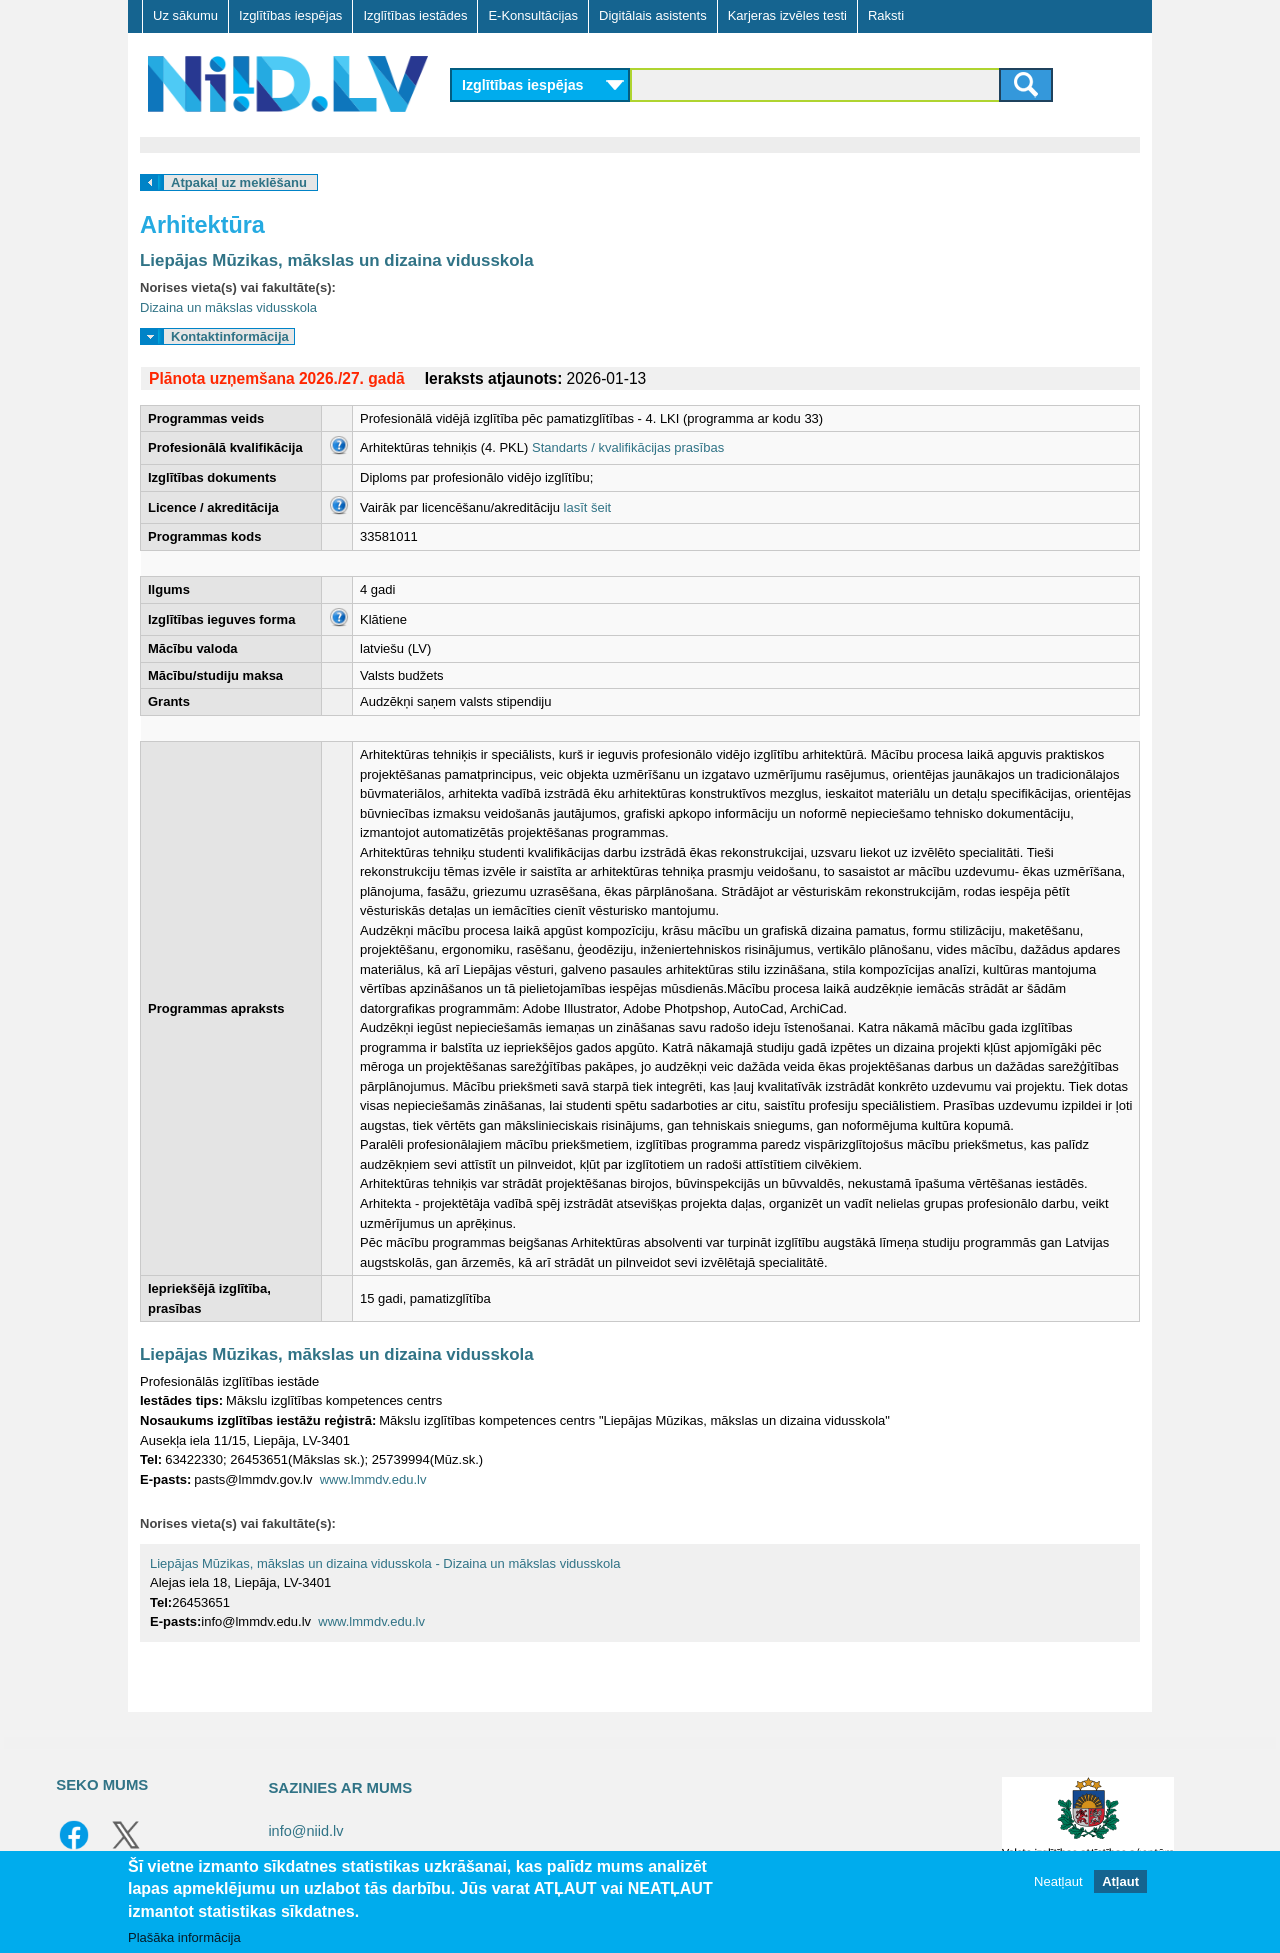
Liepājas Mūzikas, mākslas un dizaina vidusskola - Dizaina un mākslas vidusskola (385, 1563)
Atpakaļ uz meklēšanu (239, 182)
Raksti (886, 15)
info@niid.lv (305, 1831)
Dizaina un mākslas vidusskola (228, 307)
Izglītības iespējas (290, 15)
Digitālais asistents (653, 15)
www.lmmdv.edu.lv (373, 1479)
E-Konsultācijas (533, 15)
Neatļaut (1058, 1881)
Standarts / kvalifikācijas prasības (628, 447)
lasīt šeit (588, 507)
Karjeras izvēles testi (787, 15)
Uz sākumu (185, 15)
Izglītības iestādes (415, 15)
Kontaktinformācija (230, 336)
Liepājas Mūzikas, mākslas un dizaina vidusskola (337, 260)
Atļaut (1120, 1881)
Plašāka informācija (184, 1937)
